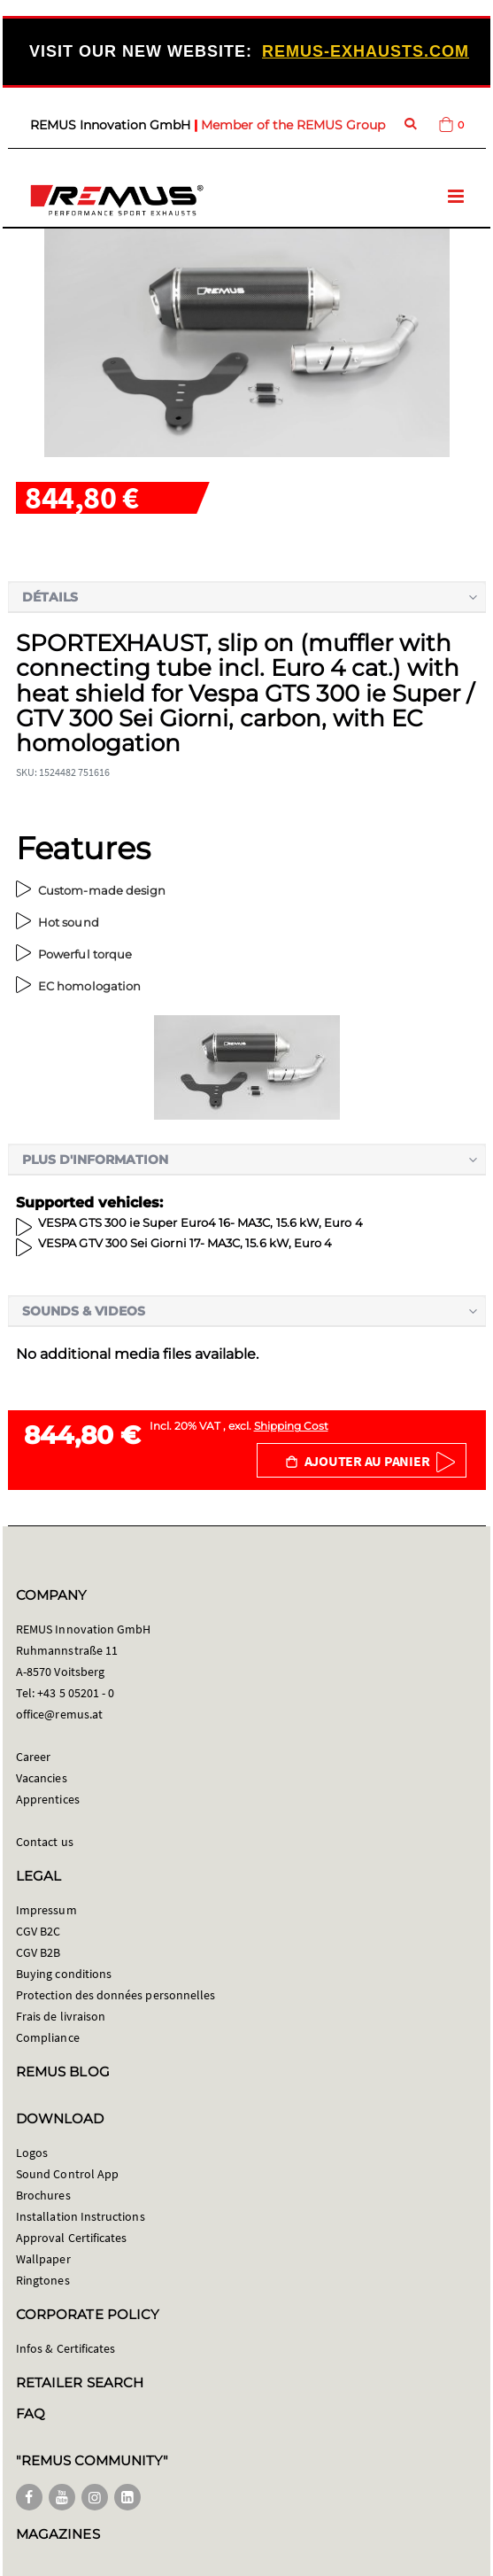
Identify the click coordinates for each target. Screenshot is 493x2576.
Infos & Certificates (65, 2348)
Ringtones (43, 2280)
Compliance (48, 2037)
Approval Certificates (71, 2238)
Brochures (43, 2195)
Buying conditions (64, 1974)
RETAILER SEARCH (79, 2382)
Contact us (44, 1842)
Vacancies (41, 1778)
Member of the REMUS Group (293, 125)
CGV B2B (38, 1952)
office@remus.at (59, 1714)
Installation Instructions (80, 2216)
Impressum (46, 1910)
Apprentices (48, 1799)
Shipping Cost (291, 1425)
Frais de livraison (60, 2016)
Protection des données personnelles (115, 1995)
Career (33, 1757)
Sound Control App (67, 2174)
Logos (32, 2153)
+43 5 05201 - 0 (75, 1693)
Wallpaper (43, 2259)
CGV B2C (38, 1931)
